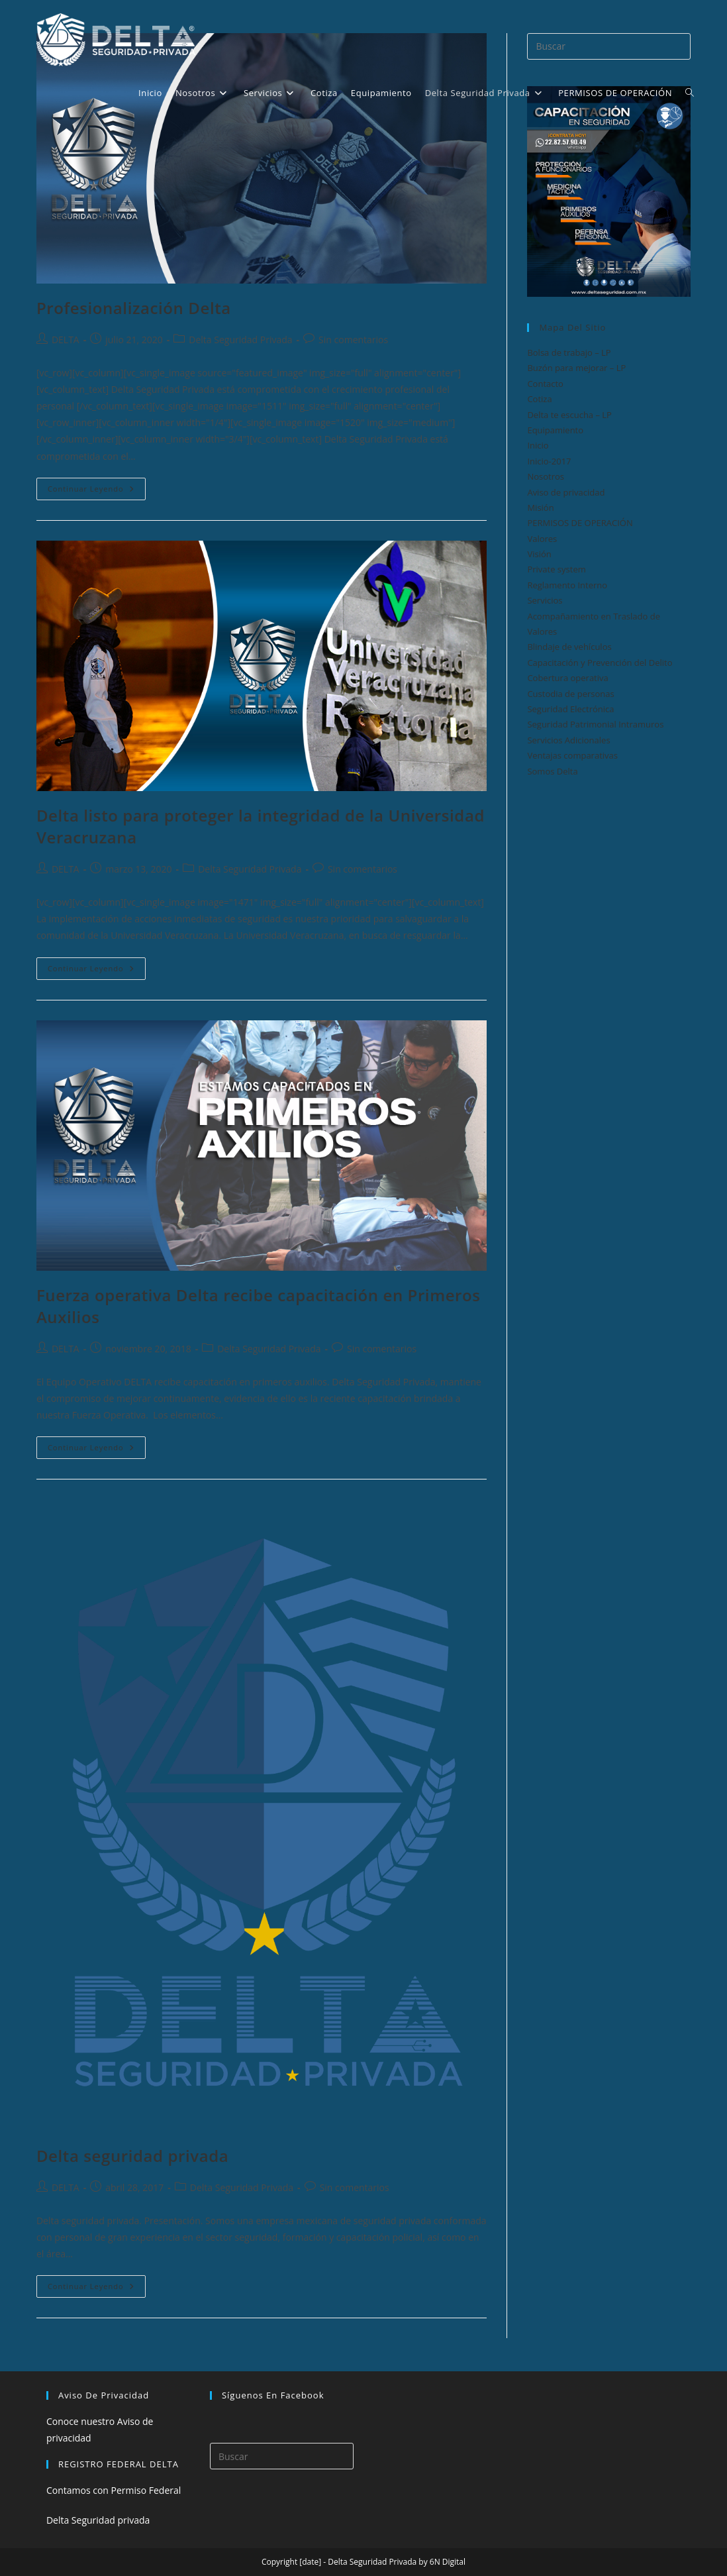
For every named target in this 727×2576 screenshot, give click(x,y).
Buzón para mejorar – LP (576, 368)
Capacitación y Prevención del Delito (599, 663)
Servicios (544, 600)
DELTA (65, 339)
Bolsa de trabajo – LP (568, 352)
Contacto (545, 384)
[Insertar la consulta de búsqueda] (282, 2456)
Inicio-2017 (549, 461)
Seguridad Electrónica (570, 709)
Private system (556, 569)
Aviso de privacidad (566, 492)
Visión (539, 554)
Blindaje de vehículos (569, 647)
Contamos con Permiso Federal (113, 2490)
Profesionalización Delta (133, 308)
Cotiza (539, 399)
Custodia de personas (570, 694)
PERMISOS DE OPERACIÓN (579, 523)
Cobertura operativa (567, 678)
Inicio (537, 445)
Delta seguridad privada (132, 2156)
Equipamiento (555, 430)
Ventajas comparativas (572, 755)
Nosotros (545, 476)
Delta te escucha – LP (569, 415)
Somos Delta (552, 771)
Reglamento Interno (567, 585)
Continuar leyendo (97, 491)
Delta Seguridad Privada (240, 339)
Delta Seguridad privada (98, 2520)
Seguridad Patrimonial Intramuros (595, 724)
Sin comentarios (353, 339)
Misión (540, 507)
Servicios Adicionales (568, 740)
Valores (542, 539)
